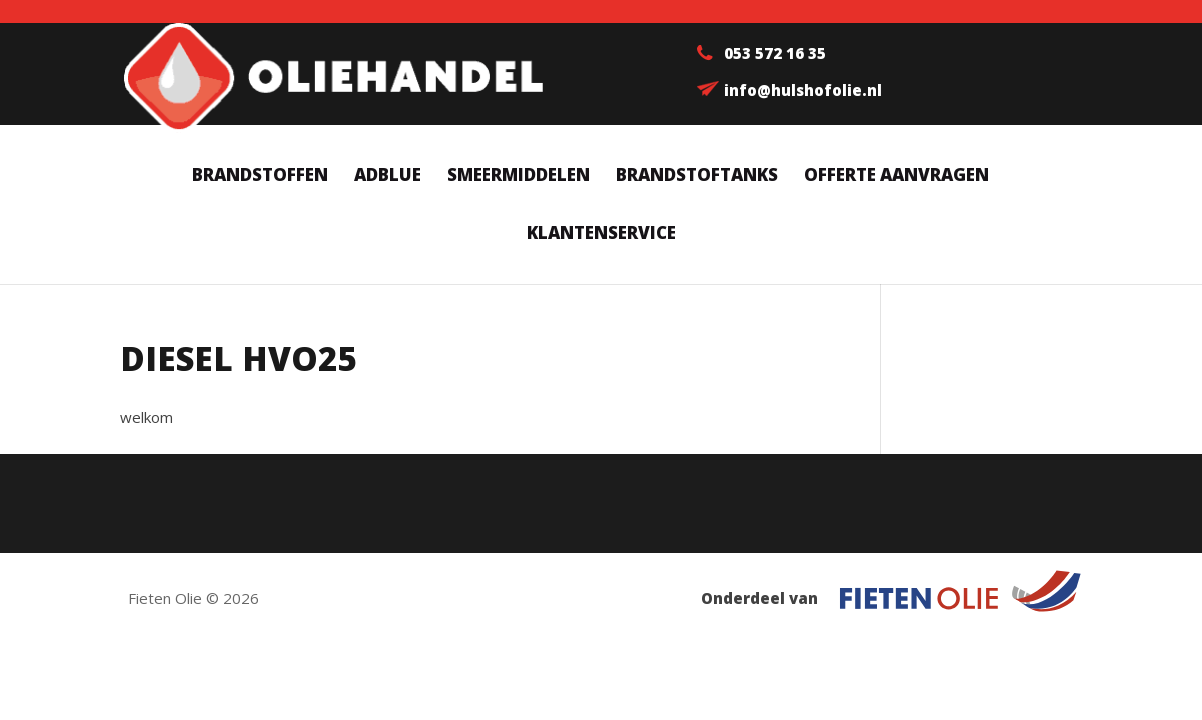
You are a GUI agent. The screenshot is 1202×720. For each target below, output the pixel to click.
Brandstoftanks (697, 177)
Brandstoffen (260, 177)
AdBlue (387, 177)
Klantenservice (601, 235)
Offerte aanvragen (896, 177)
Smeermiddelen (518, 177)
